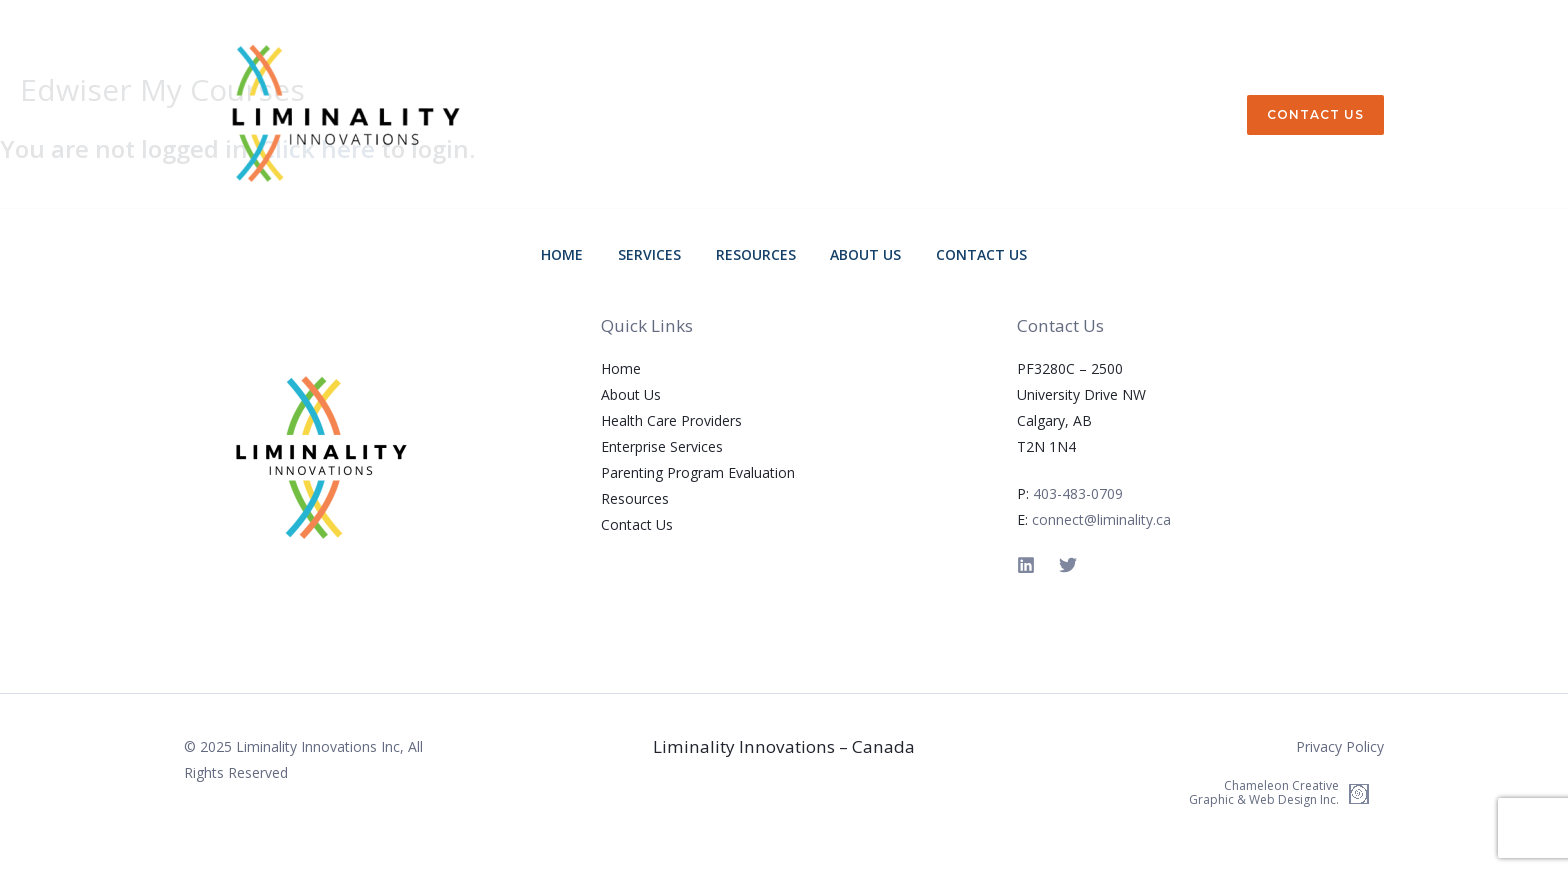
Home (584, 254)
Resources (756, 254)
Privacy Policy (1340, 746)
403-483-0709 (1078, 493)
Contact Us (960, 254)
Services (660, 254)
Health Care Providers (671, 420)
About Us (855, 254)
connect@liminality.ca (1101, 519)
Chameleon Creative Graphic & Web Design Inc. (1264, 793)
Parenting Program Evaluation (698, 472)
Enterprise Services (662, 446)
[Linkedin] (1026, 565)
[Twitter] (1068, 565)
